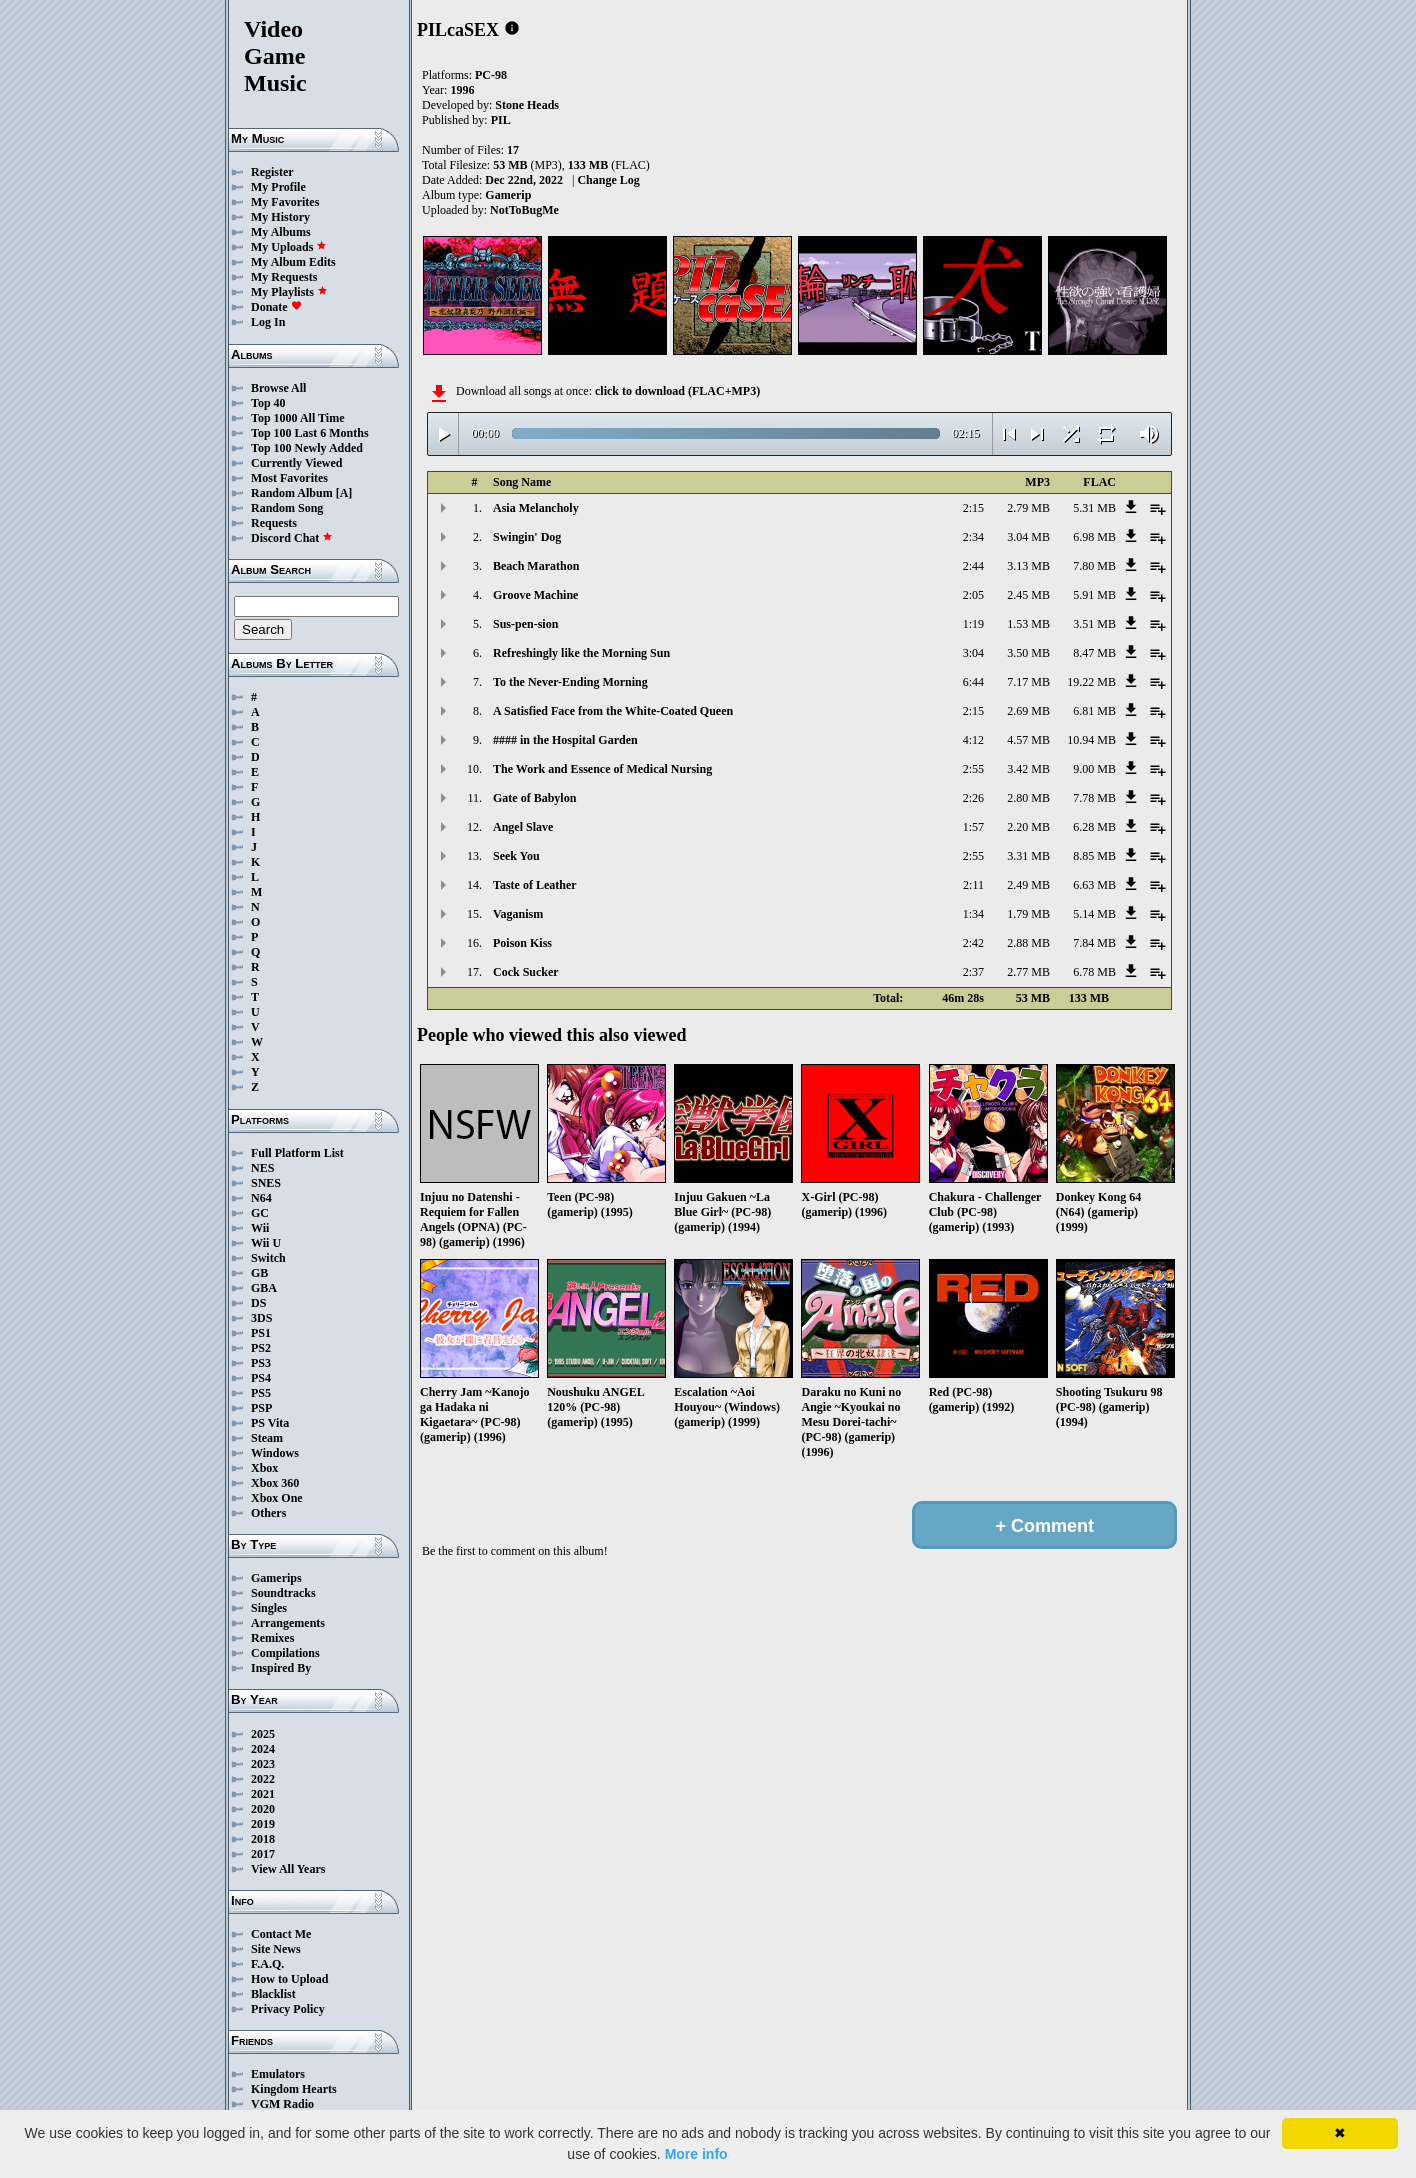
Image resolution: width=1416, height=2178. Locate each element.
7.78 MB (1094, 798)
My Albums (281, 232)
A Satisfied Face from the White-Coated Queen (613, 711)
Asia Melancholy (536, 508)
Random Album (292, 493)
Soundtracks (283, 1593)
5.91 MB (1094, 595)
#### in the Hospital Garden (565, 740)
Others (268, 1513)
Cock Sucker (526, 972)
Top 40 (268, 403)
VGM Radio (282, 2104)
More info (696, 2154)
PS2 (261, 1348)
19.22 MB (1091, 682)
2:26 (973, 798)
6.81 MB (1094, 711)
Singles (269, 1608)
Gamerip (508, 195)
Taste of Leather (535, 885)
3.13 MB (1028, 566)
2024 (263, 1749)
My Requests (284, 277)
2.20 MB (1028, 827)
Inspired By (281, 1668)
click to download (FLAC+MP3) (677, 391)
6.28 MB (1094, 827)
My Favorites (285, 202)
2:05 (973, 595)
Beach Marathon (536, 566)
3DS (261, 1318)
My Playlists (289, 292)
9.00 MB (1094, 769)
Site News (276, 1949)
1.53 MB (1028, 624)
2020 (263, 1809)
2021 (263, 1794)
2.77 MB (1028, 972)
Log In (268, 322)
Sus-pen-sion (525, 624)
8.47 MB (1094, 653)
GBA (264, 1288)
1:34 (973, 914)
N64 (261, 1198)
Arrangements (288, 1623)
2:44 (973, 566)
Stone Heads (527, 105)
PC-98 (491, 75)
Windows (275, 1453)
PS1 (261, 1333)
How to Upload (289, 1979)
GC (260, 1213)
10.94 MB (1091, 740)
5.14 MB (1094, 914)
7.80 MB (1094, 566)
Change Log (608, 180)
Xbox (264, 1468)
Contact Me (281, 1934)
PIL (501, 120)
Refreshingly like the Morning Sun (581, 653)
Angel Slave (523, 827)
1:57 (973, 827)
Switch (268, 1258)
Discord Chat (292, 538)
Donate (276, 307)
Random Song (287, 508)
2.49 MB (1028, 885)
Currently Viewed (296, 463)
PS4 (261, 1378)
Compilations (285, 1653)
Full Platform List (297, 1153)
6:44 (973, 682)
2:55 (973, 769)
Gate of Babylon (534, 798)
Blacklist (273, 1994)
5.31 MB (1094, 508)
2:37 (973, 972)
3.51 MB (1094, 624)
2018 (263, 1839)
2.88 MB (1028, 943)
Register (272, 172)
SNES (266, 1183)
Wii (260, 1228)
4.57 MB (1028, 740)
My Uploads (289, 247)
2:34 (973, 537)
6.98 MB (1094, 537)
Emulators (278, 2074)
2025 (263, 1734)
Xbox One (277, 1498)
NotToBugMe (524, 210)
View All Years (288, 1869)
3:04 (973, 653)
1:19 (973, 624)
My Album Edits (293, 262)
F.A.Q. (267, 1964)
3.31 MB (1028, 856)
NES (262, 1168)
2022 (263, 1779)
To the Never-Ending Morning (570, 682)
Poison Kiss (522, 943)
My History (280, 217)
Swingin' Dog (527, 537)
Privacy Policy (288, 2009)
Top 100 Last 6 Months (310, 433)
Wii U (266, 1243)
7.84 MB (1094, 943)
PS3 (261, 1363)
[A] (344, 493)
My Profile (278, 187)
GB (259, 1273)
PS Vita (270, 1423)
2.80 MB (1028, 798)
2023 (263, 1764)
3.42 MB (1028, 769)
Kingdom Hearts (294, 2089)
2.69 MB (1028, 711)
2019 (263, 1824)
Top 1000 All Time (297, 418)
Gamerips (276, 1578)
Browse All (278, 388)
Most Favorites (289, 478)
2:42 (973, 943)
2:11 (973, 885)
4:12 (973, 740)
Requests (274, 523)
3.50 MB (1028, 653)
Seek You (516, 856)
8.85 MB (1094, 856)
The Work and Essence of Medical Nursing (602, 769)
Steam (267, 1438)
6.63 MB (1094, 885)
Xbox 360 (275, 1483)
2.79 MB (1028, 508)
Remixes (272, 1638)
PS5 (261, 1393)
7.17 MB (1028, 682)
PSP (261, 1408)
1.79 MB (1028, 914)
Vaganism (518, 914)
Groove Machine (535, 595)
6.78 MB (1094, 972)
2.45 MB (1028, 595)
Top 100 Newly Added (307, 448)
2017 (263, 1854)
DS (258, 1303)
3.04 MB (1028, 537)
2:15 (973, 508)
